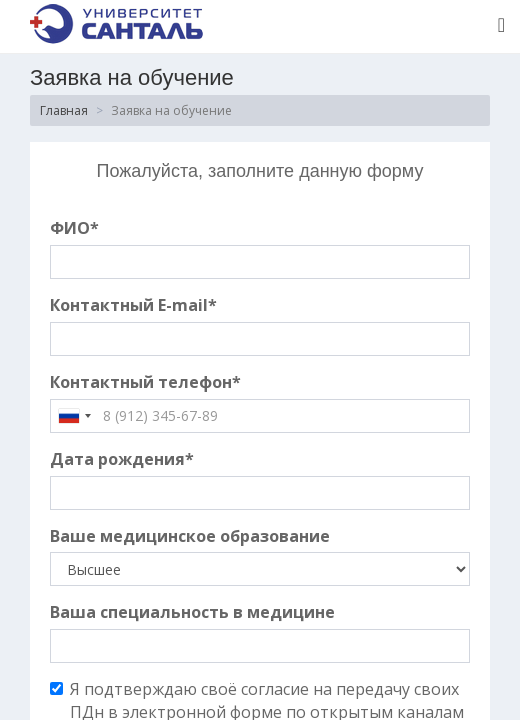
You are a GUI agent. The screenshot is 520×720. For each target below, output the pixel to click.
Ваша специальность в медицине (192, 612)
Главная (64, 110)
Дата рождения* (122, 459)
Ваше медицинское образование (190, 536)
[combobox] (74, 416)
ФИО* (74, 228)
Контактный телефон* (145, 382)
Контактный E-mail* (133, 305)
